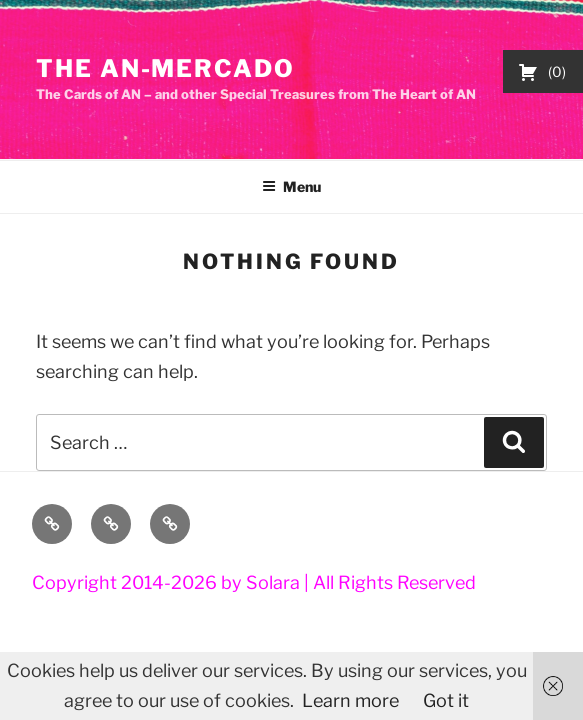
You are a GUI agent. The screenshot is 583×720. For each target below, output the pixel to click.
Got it (446, 700)
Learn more (350, 700)
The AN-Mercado (165, 68)
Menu (291, 186)
